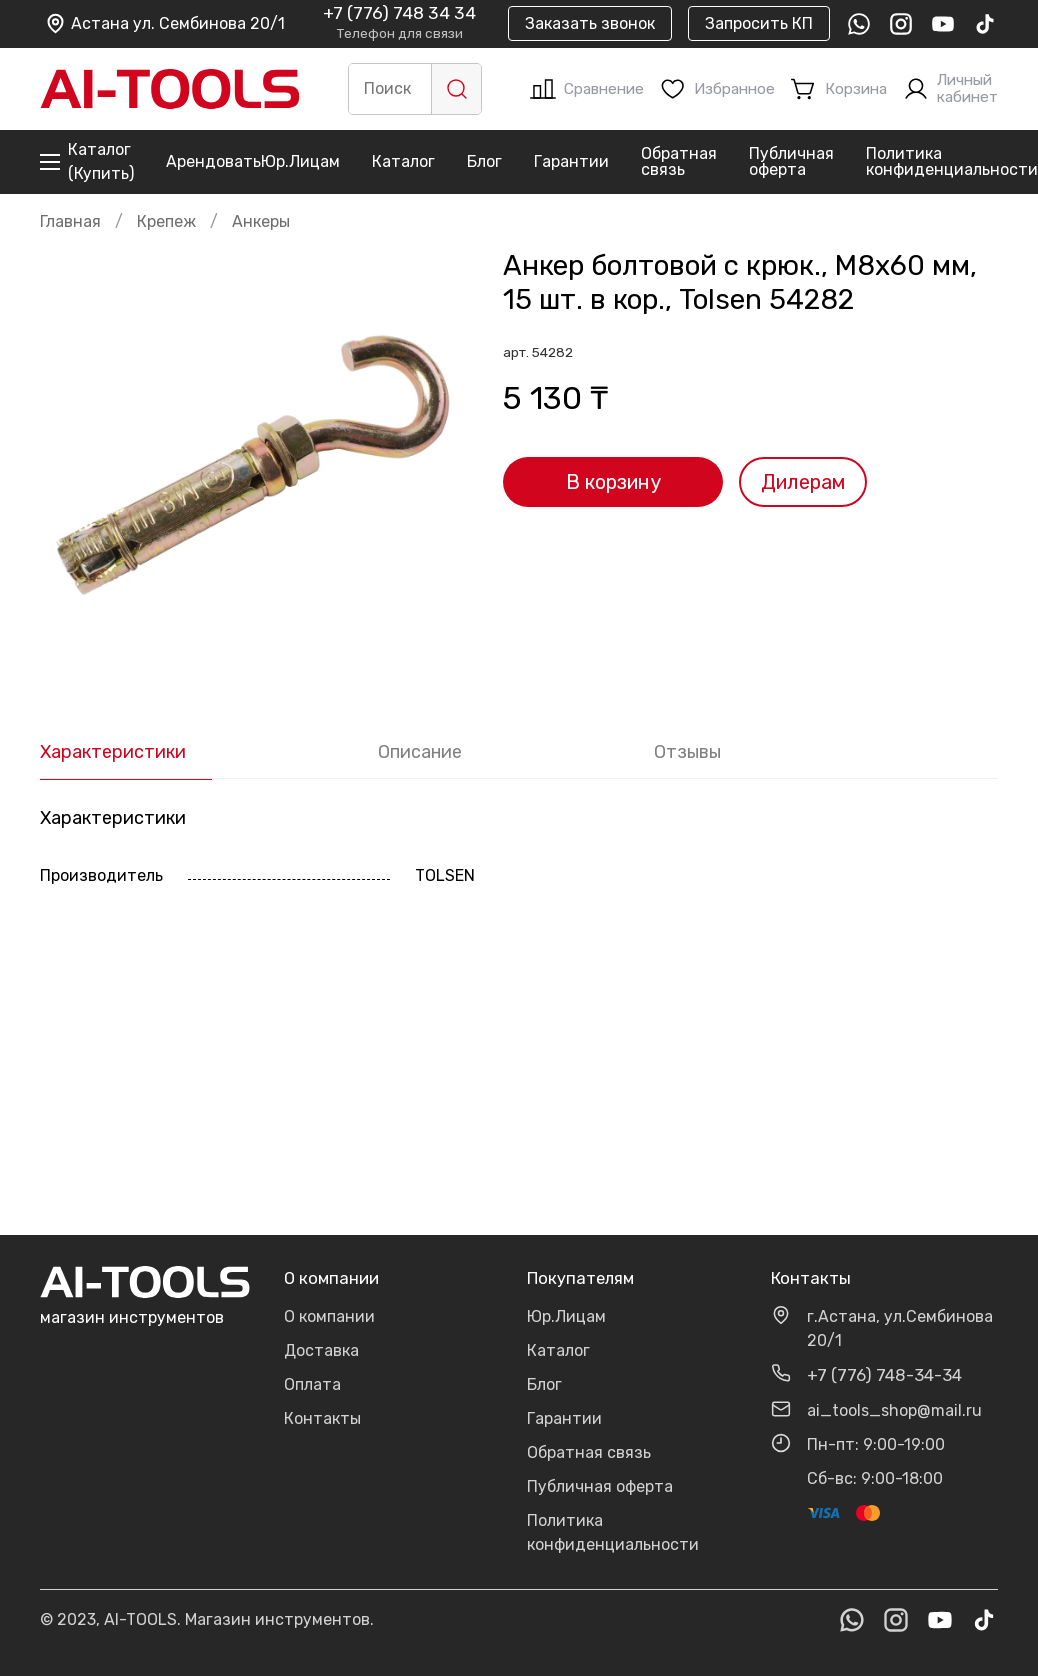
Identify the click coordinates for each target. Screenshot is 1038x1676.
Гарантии (571, 161)
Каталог (403, 161)
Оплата (312, 1384)
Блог (484, 161)
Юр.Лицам (300, 161)
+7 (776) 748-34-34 (884, 1375)
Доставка (321, 1350)
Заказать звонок (590, 23)
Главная (70, 221)
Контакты (322, 1418)
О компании (329, 1316)
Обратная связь (679, 161)
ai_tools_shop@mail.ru (894, 1410)
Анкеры (261, 221)
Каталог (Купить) (87, 161)
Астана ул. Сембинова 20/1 (165, 23)
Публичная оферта (791, 161)
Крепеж (166, 221)
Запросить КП (759, 23)
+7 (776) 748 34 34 (399, 14)
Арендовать (213, 161)
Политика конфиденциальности (952, 161)
